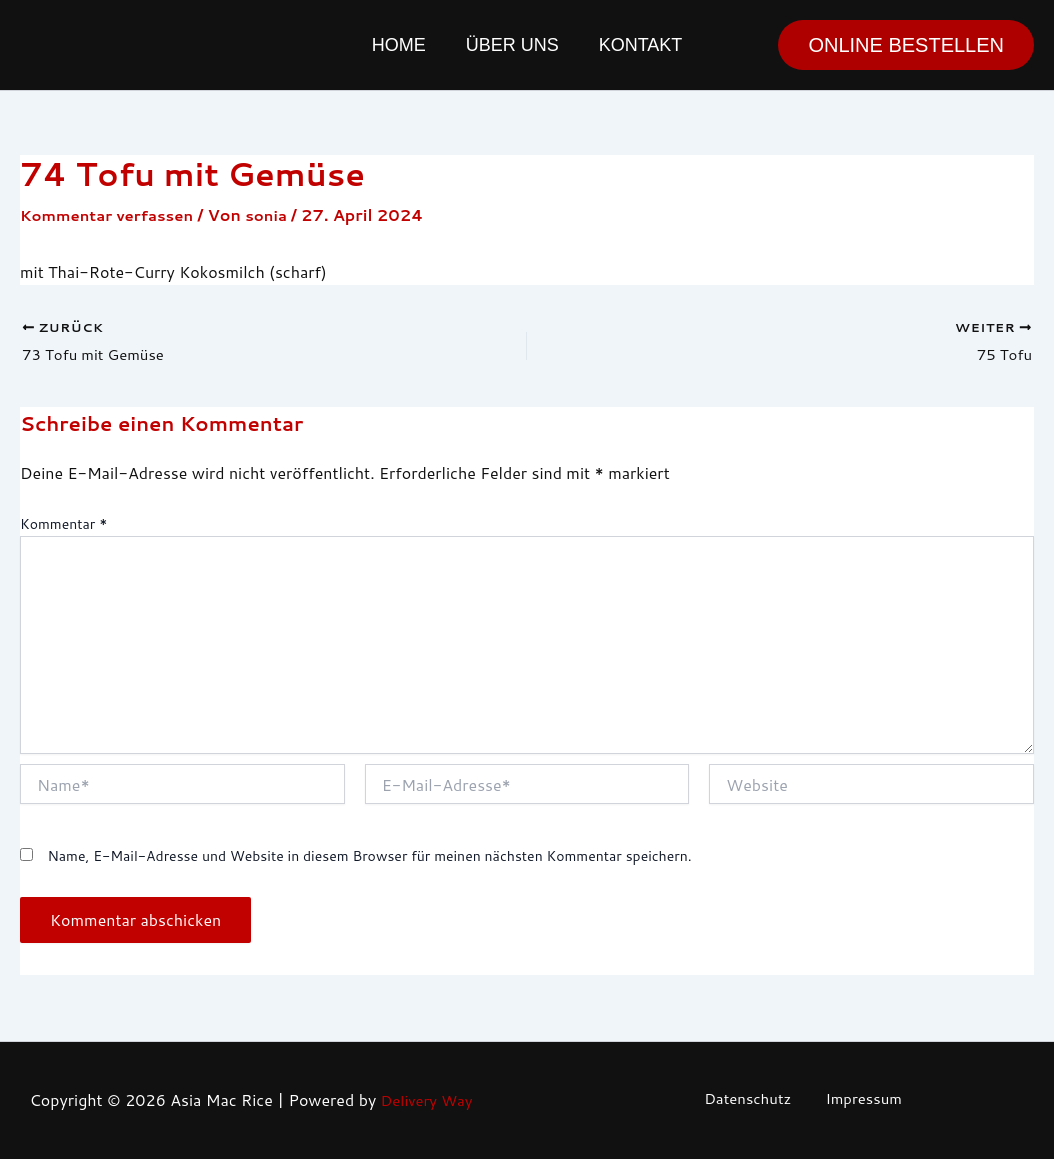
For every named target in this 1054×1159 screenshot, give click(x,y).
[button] (906, 45)
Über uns (512, 45)
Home (403, 45)
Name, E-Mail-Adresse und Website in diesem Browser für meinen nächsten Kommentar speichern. (369, 859)
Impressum (858, 1100)
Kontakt (637, 45)
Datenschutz (753, 1100)
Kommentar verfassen (112, 214)
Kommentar (63, 527)
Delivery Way (426, 1100)
